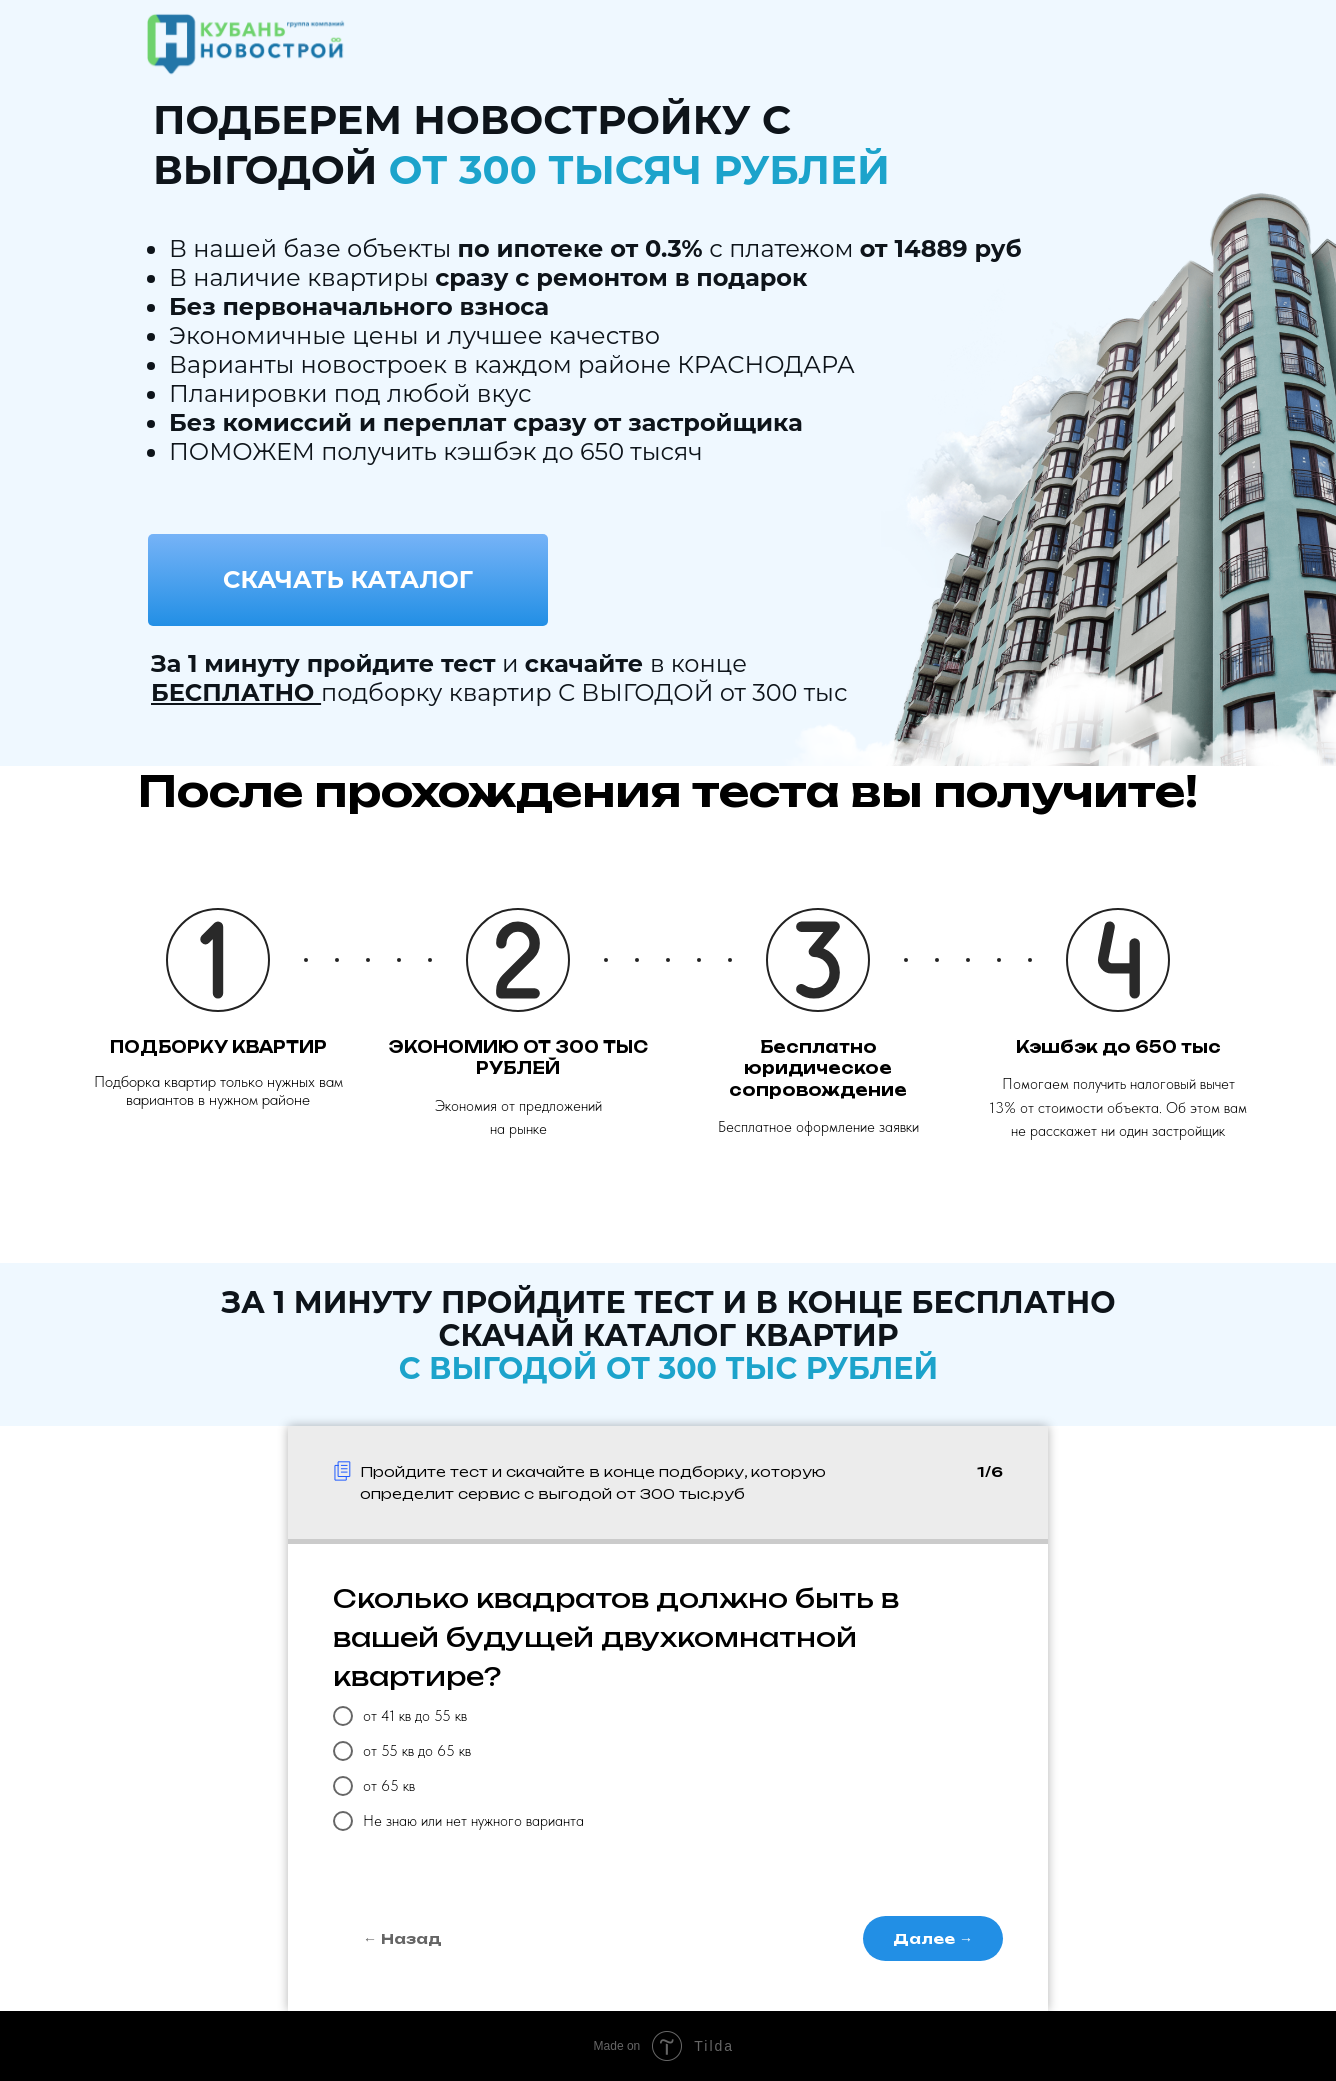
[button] (348, 580)
